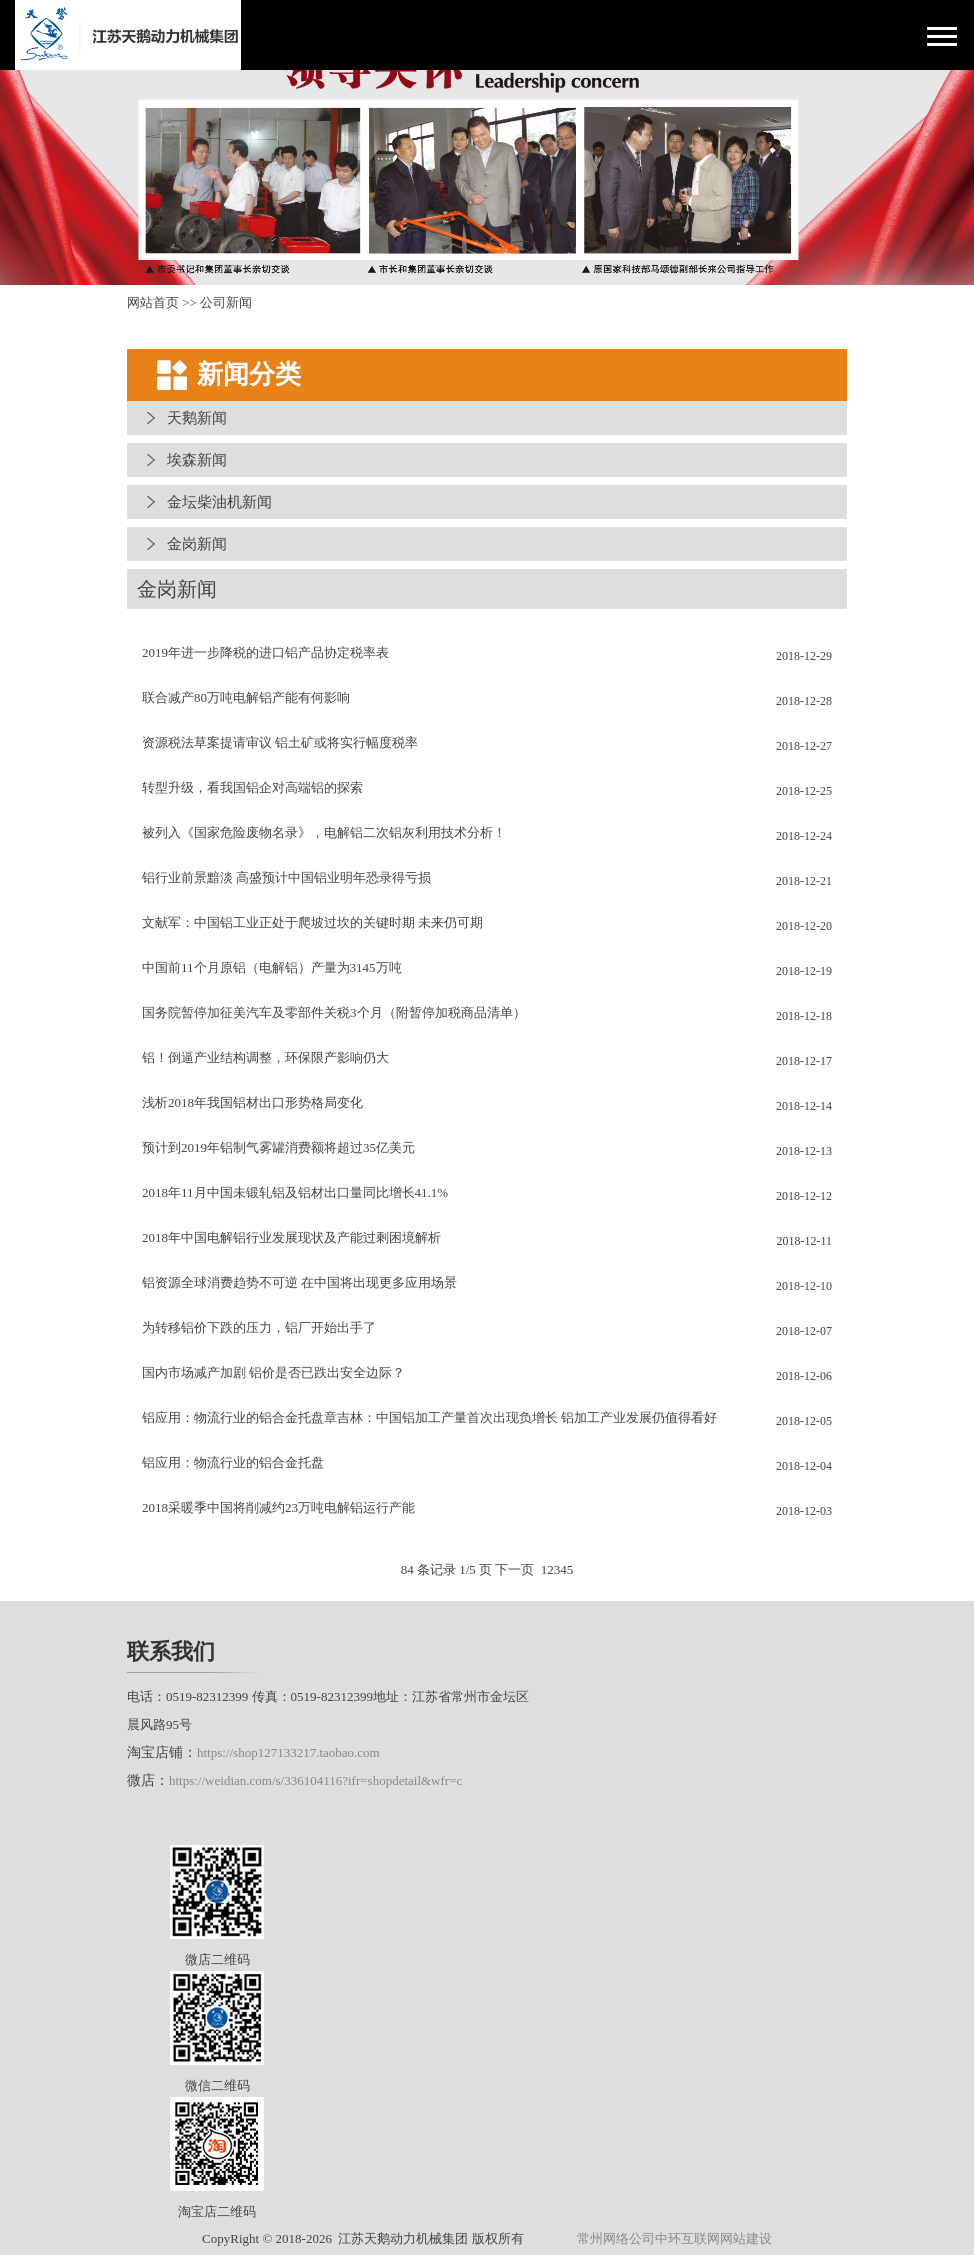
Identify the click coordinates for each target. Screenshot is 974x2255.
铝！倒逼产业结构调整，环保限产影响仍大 (265, 1057)
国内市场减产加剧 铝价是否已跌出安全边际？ (273, 1372)
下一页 (514, 1569)
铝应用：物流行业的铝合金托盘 (233, 1462)
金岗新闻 (197, 544)
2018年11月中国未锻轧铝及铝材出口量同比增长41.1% (295, 1192)
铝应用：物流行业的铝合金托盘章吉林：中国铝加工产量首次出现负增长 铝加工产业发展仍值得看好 (429, 1417)
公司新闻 (226, 302)
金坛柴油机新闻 (219, 502)
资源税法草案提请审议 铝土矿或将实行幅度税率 (280, 742)
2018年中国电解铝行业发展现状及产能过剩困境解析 (291, 1237)
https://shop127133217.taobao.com (288, 1752)
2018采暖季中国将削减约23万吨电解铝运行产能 (278, 1507)
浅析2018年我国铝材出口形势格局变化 (252, 1102)
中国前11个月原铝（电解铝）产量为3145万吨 (272, 967)
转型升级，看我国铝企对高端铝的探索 (252, 787)
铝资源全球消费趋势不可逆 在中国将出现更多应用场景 (299, 1282)
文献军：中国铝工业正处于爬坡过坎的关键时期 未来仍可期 (312, 922)
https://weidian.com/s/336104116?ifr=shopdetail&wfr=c (315, 1780)
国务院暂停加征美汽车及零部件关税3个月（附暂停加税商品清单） (334, 1012)
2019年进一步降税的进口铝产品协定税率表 (265, 652)
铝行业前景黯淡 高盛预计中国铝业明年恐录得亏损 (286, 877)
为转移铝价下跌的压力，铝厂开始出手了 (259, 1327)
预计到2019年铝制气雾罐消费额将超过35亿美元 (278, 1147)
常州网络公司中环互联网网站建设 (674, 2238)
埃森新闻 (197, 460)
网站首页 (153, 302)
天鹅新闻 (197, 418)
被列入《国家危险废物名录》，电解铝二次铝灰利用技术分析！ (324, 832)
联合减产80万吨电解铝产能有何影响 (246, 697)
